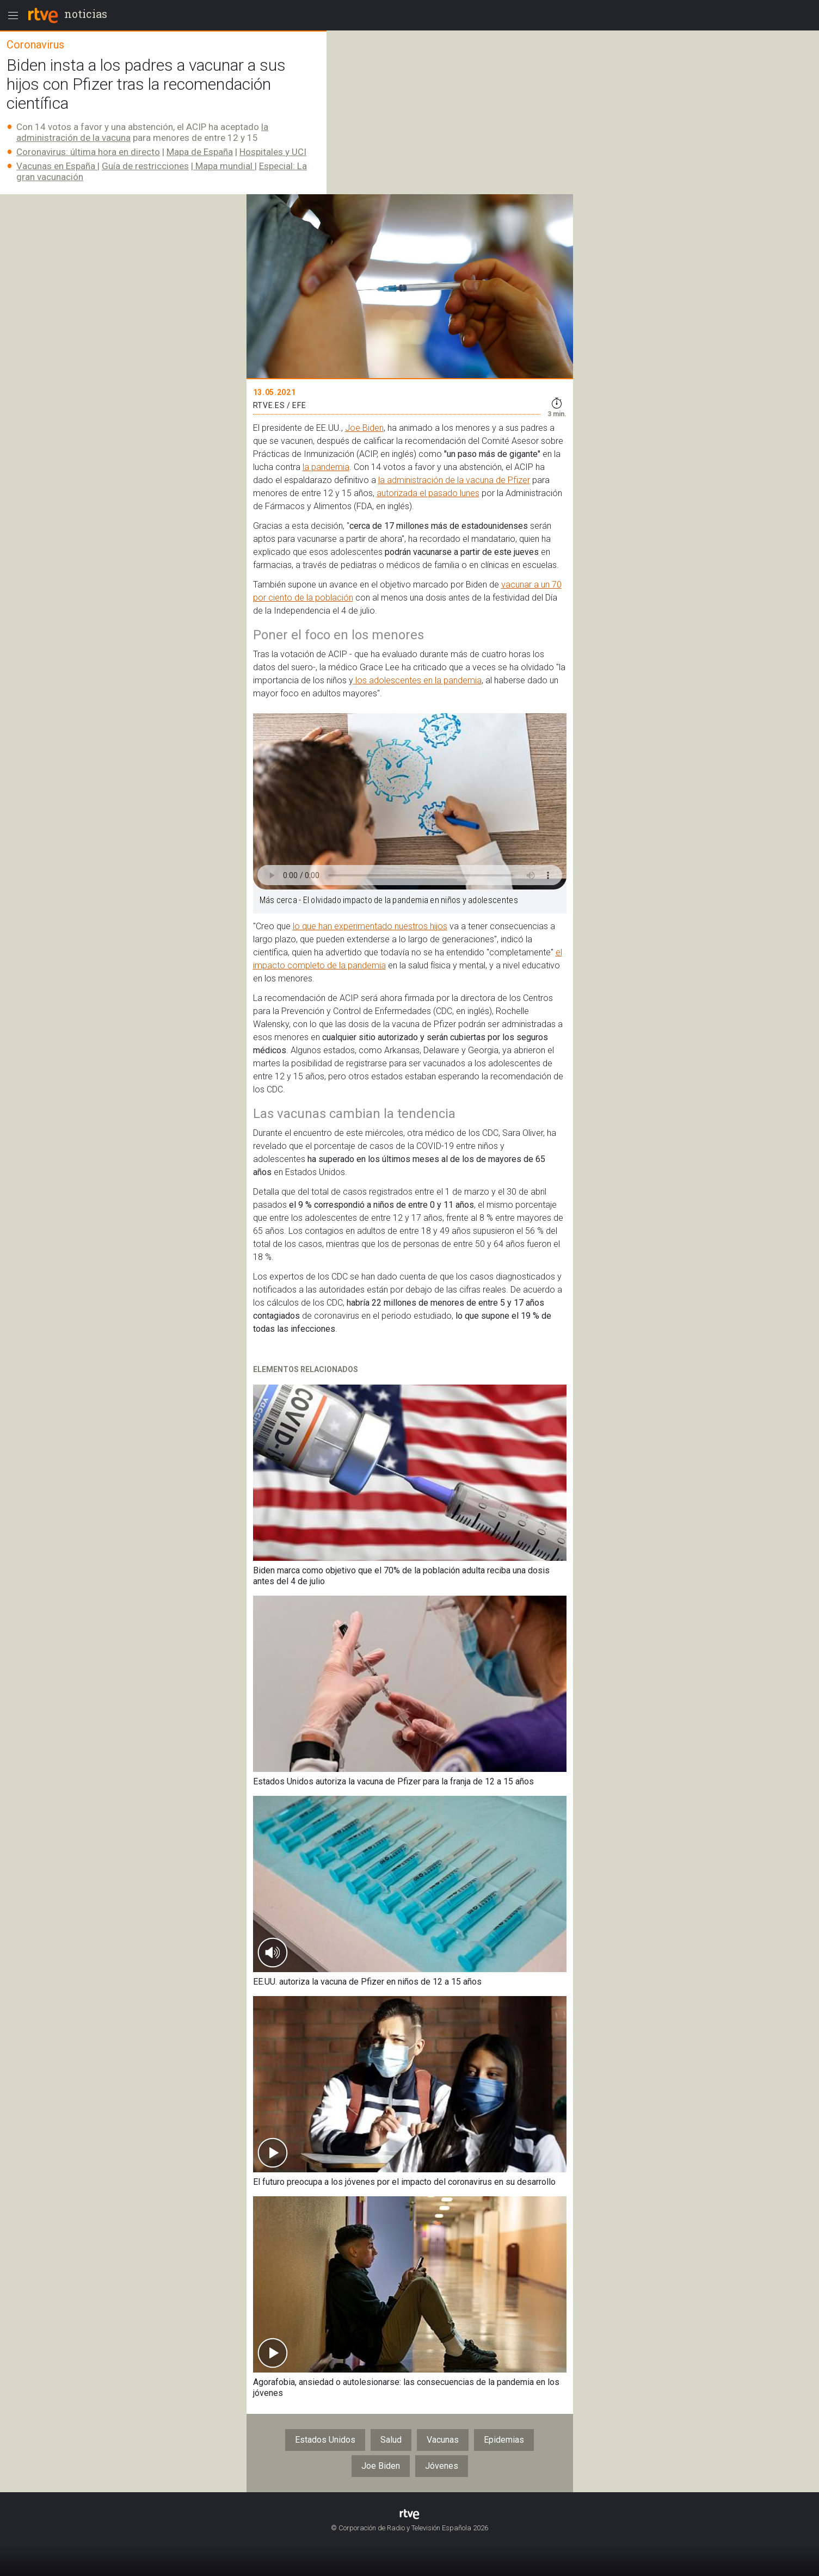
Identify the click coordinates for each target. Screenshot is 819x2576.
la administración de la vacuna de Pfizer (454, 480)
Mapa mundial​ (224, 165)
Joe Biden (364, 428)
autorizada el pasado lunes (428, 493)
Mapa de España (200, 151)
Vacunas (443, 2440)
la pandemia (326, 467)
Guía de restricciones (145, 165)
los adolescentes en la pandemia (417, 680)
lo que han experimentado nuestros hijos (370, 926)
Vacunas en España (56, 165)
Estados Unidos (325, 2440)
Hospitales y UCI (272, 151)
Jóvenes (441, 2466)
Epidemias (504, 2440)
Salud (391, 2440)
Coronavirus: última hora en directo (88, 151)
